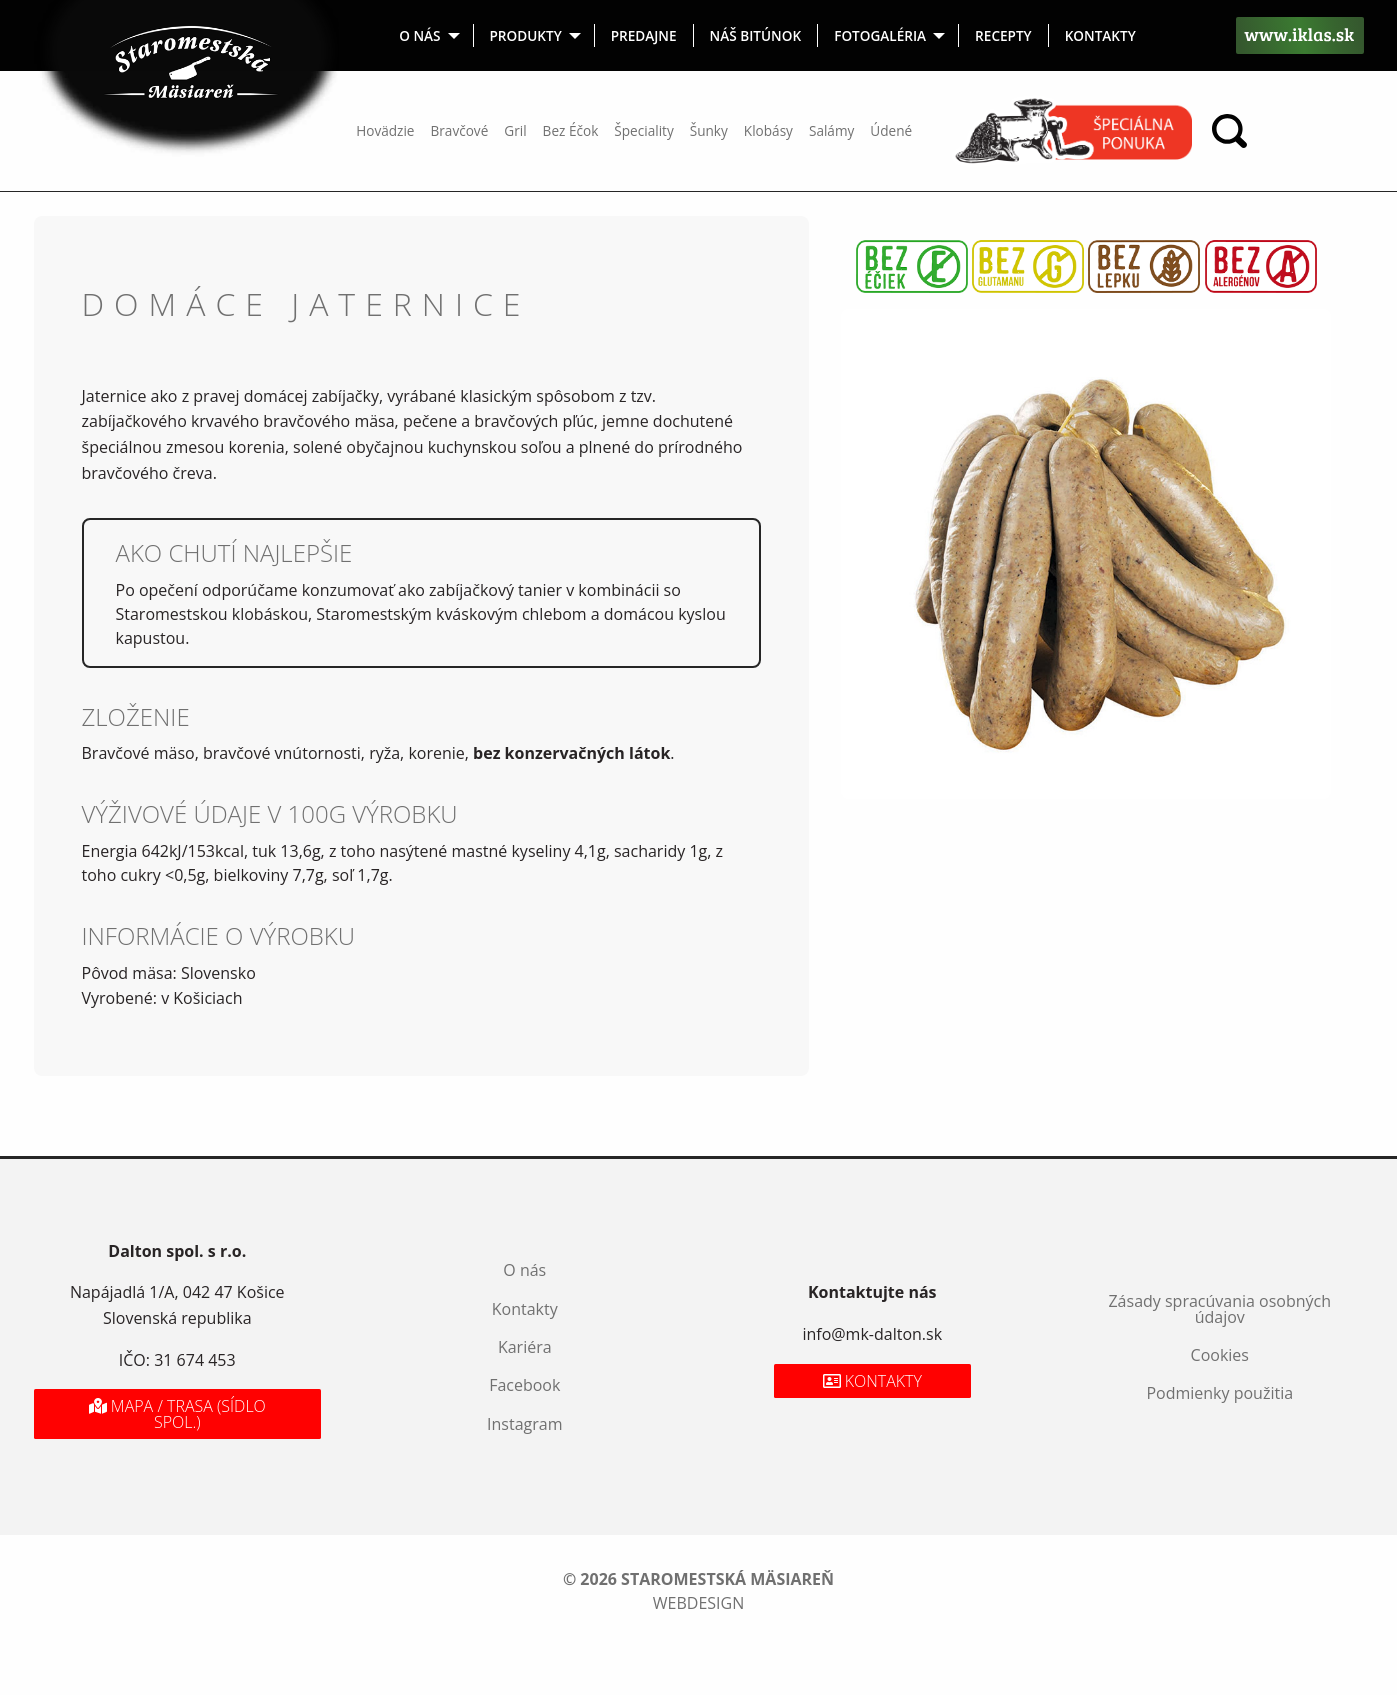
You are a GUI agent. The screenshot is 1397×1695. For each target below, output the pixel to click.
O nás (419, 35)
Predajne (644, 35)
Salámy (831, 130)
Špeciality (643, 130)
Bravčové (460, 130)
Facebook (524, 1385)
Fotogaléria (880, 35)
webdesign (698, 1603)
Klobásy (768, 130)
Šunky (709, 130)
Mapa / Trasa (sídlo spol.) (177, 1414)
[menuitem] (428, 35)
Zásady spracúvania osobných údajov (1219, 1309)
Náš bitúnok (756, 35)
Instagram (524, 1424)
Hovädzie (385, 130)
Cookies (1220, 1355)
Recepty (1003, 35)
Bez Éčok (571, 130)
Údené (891, 130)
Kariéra (525, 1347)
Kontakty (1100, 35)
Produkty (526, 35)
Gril (515, 130)
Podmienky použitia (1219, 1393)
